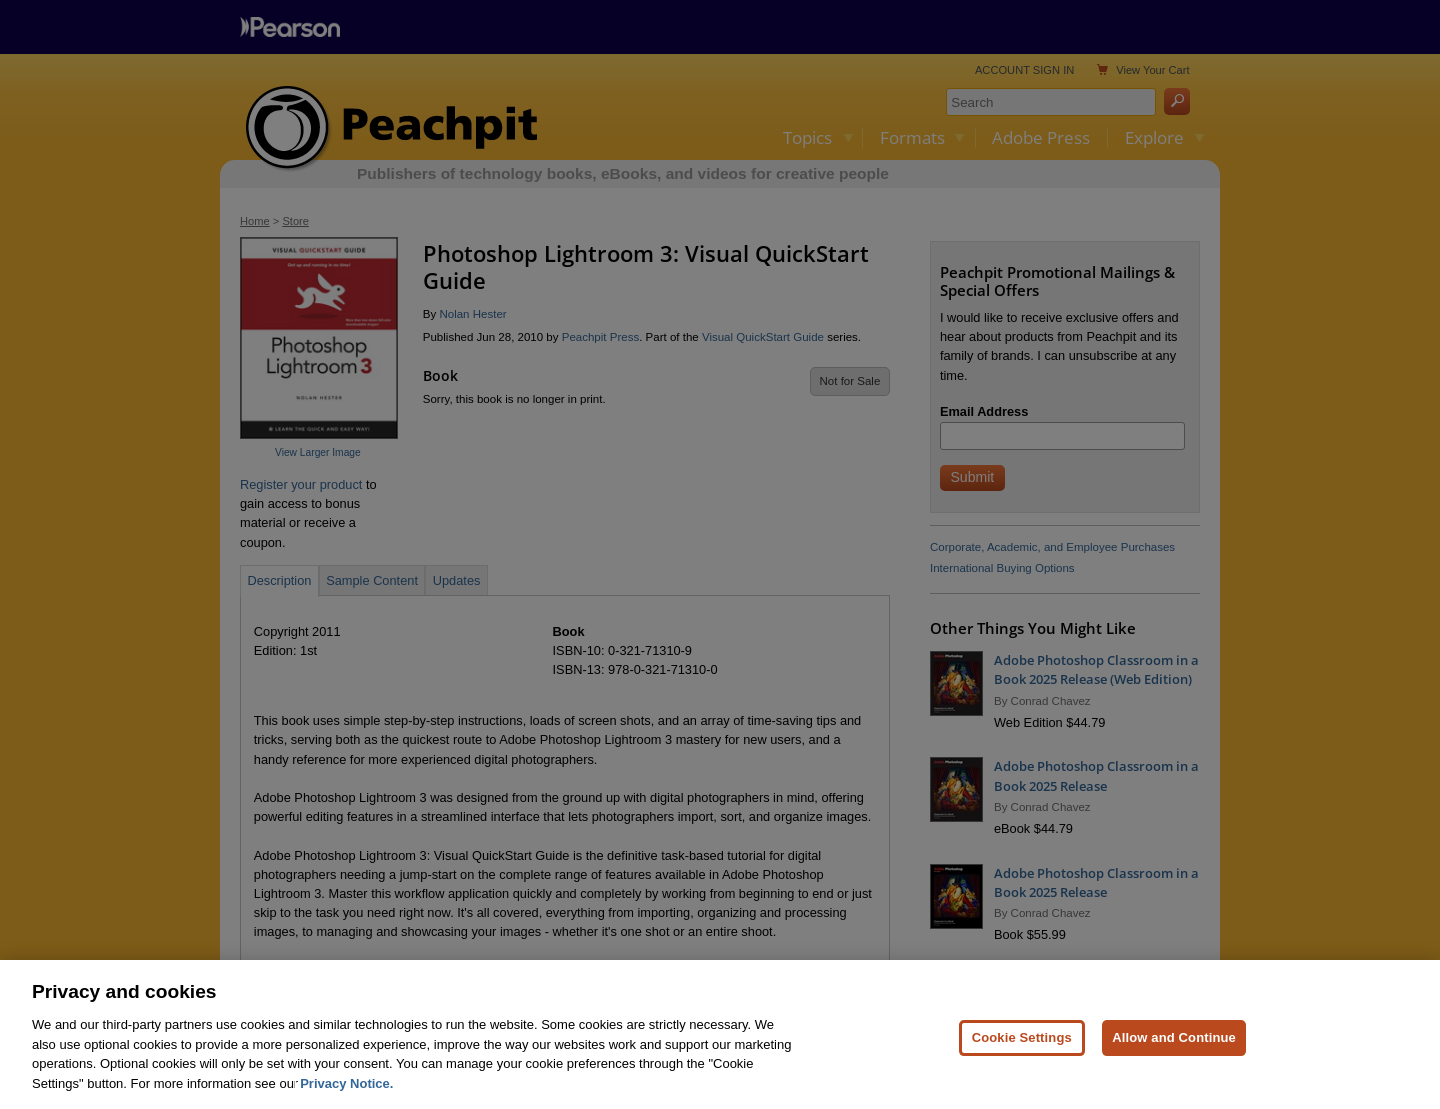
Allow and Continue (1174, 1045)
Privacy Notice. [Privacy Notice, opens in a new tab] (346, 1091)
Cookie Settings (1022, 1045)
